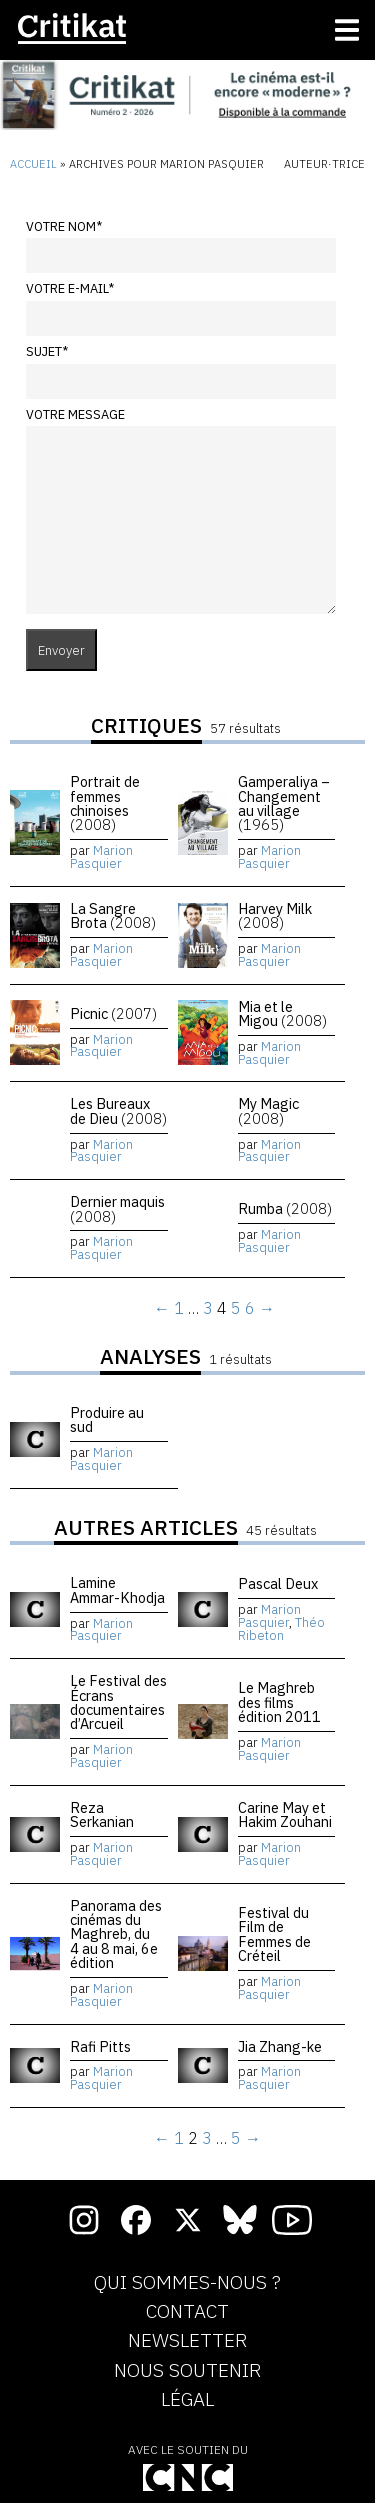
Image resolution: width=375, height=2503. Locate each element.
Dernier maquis (117, 1208)
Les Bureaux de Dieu (118, 1110)
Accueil (33, 164)
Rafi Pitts (100, 2046)
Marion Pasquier (101, 857)
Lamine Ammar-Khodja (117, 1589)
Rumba (285, 1208)
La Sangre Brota (113, 915)
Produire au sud (107, 1419)
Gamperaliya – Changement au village (284, 803)
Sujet (47, 351)
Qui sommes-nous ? (187, 2283)
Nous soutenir (187, 2371)
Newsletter (187, 2341)
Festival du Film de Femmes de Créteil (274, 1934)
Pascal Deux (278, 1583)
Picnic (113, 1013)
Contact (187, 2312)
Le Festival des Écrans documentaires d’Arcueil (118, 1702)
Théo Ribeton (281, 1629)
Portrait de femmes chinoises (105, 803)
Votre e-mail (70, 288)
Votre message (75, 414)
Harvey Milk (275, 915)
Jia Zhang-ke (280, 2046)
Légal (187, 2400)
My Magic (268, 1110)
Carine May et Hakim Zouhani (285, 1814)
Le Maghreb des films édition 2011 (279, 1702)
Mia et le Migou (282, 1013)
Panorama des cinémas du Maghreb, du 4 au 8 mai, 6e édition (116, 1934)
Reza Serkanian (102, 1814)
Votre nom (64, 226)
